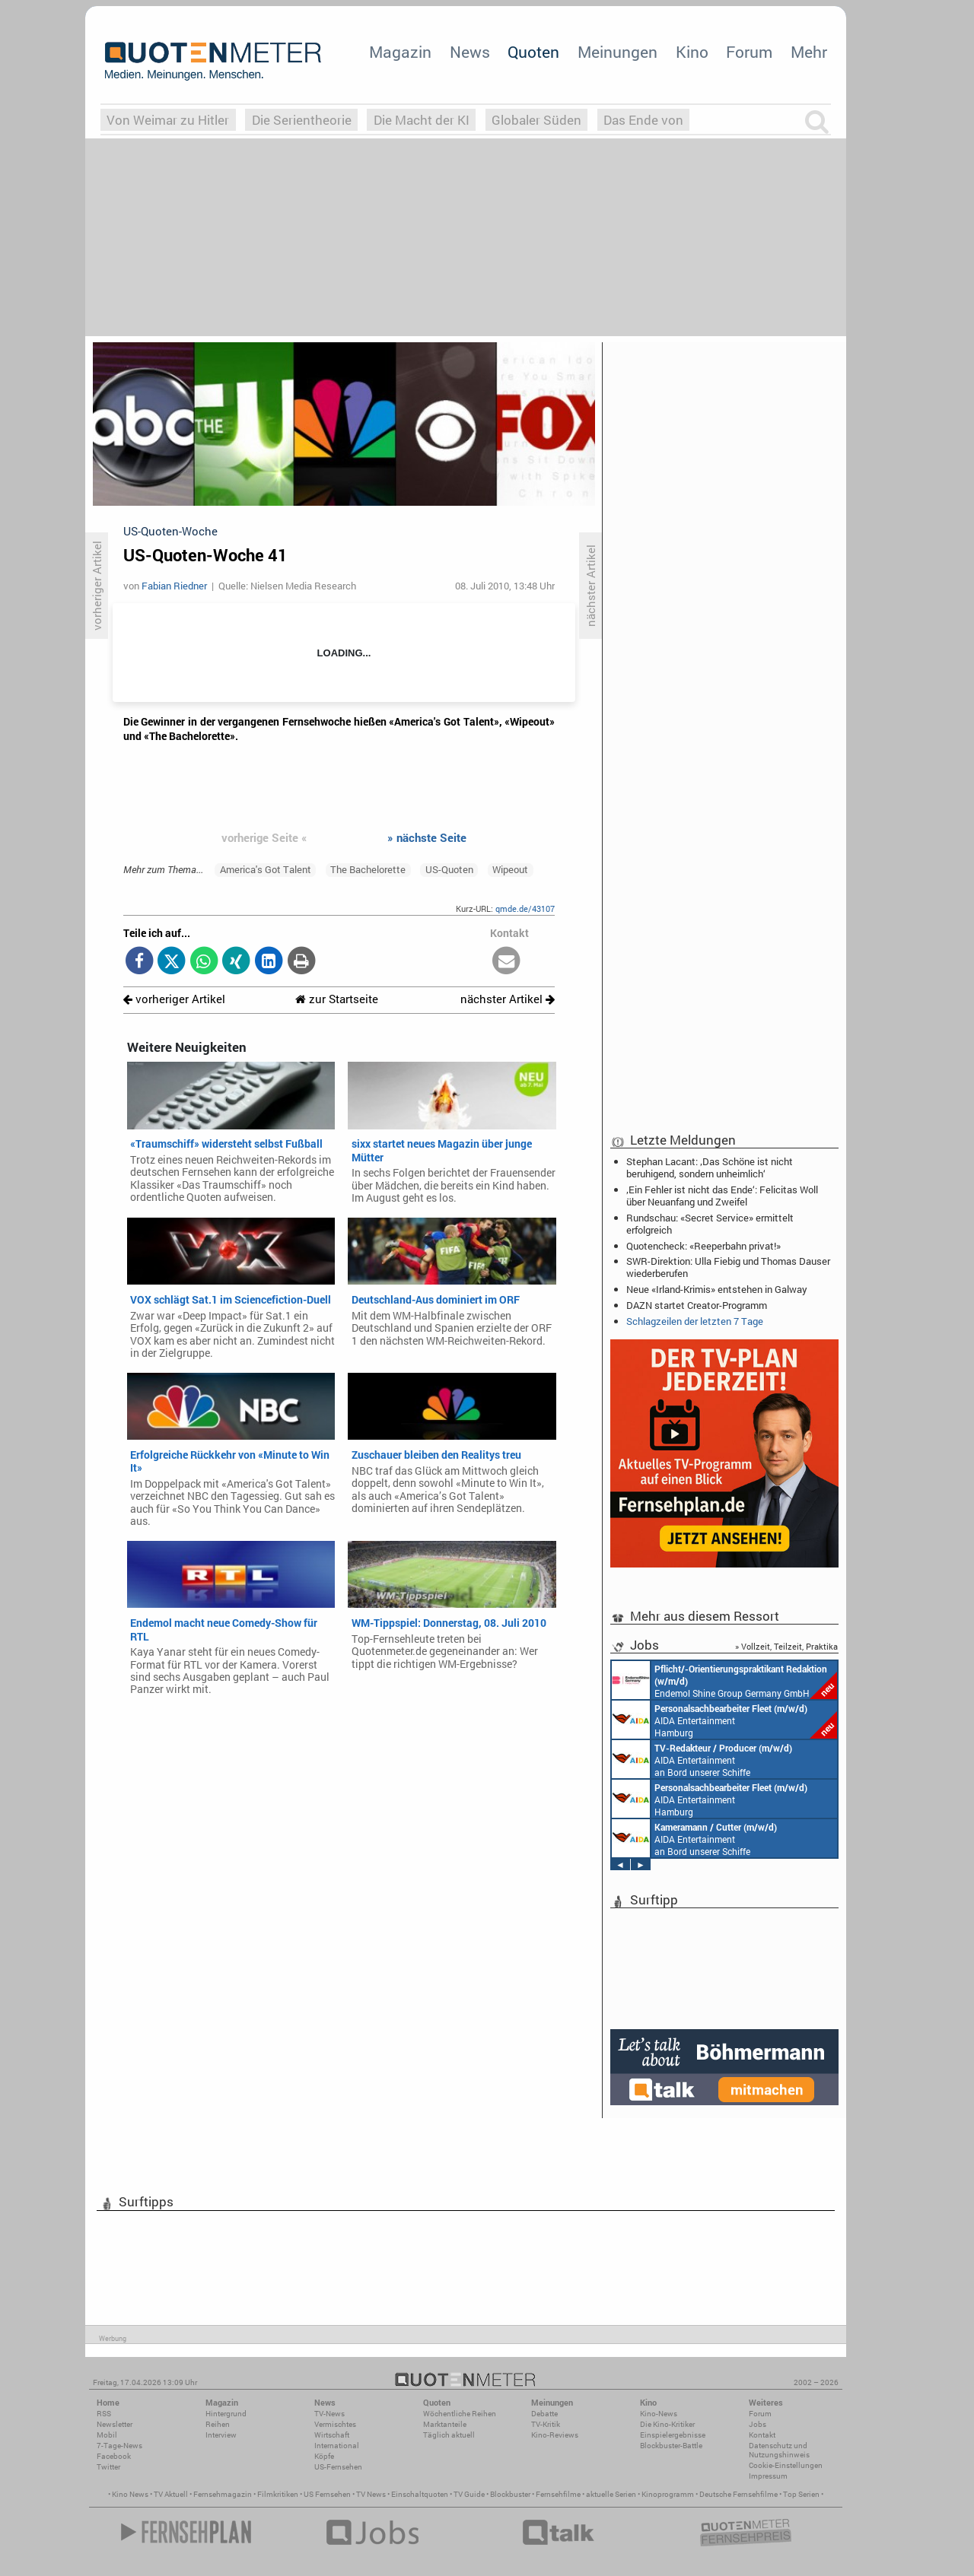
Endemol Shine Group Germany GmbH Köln (724, 1680)
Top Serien (801, 2494)
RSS (104, 2414)
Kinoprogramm (667, 2494)
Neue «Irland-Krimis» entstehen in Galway (716, 1289)
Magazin (400, 51)
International (336, 2446)
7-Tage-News (119, 2446)
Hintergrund (226, 2414)
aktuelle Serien (611, 2494)
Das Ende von (643, 120)
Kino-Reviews (554, 2435)
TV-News (329, 2414)
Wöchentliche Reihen (459, 2414)
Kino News (130, 2494)
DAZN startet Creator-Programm (696, 1305)
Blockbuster (510, 2494)
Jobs (757, 2424)
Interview (221, 2435)
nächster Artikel (507, 999)
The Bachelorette (368, 869)
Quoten (533, 51)
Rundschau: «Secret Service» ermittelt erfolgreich (710, 1224)
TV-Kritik (545, 2424)
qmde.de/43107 (525, 908)
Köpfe (324, 2456)
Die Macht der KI (421, 120)
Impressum (768, 2476)
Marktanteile (444, 2424)
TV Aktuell (171, 2494)
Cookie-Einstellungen (786, 2465)
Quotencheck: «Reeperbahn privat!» (703, 1246)
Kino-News (658, 2414)
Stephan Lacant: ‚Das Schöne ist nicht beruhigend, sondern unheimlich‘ (709, 1167)
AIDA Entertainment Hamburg (724, 1720)
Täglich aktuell (449, 2435)
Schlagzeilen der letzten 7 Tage (694, 1321)
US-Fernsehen (338, 2467)
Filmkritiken (277, 2494)
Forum (749, 51)
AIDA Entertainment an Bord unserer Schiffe (702, 1759)
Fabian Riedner (174, 586)
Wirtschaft (331, 2435)
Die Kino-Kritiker (667, 2424)
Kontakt (762, 2435)
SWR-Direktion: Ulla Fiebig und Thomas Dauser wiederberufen (728, 1267)
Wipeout (510, 869)
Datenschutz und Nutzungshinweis (779, 2450)
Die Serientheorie (302, 120)
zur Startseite (336, 999)
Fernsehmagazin (222, 2494)
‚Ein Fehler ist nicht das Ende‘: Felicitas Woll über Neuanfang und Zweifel (722, 1196)
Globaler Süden (536, 120)
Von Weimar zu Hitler (168, 120)
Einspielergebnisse (672, 2435)
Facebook (114, 2456)
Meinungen (617, 51)
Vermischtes (335, 2424)
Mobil (107, 2435)
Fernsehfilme (558, 2494)
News (470, 51)
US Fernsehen (327, 2494)
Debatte (544, 2414)
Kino (692, 51)
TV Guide (469, 2494)
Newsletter (114, 2424)
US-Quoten (449, 869)
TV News (371, 2494)
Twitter (108, 2467)
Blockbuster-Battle (671, 2446)
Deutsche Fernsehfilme (738, 2494)
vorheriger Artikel (174, 999)
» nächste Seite (426, 837)
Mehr (809, 51)
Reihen (217, 2424)
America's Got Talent (265, 869)
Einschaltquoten (419, 2494)
